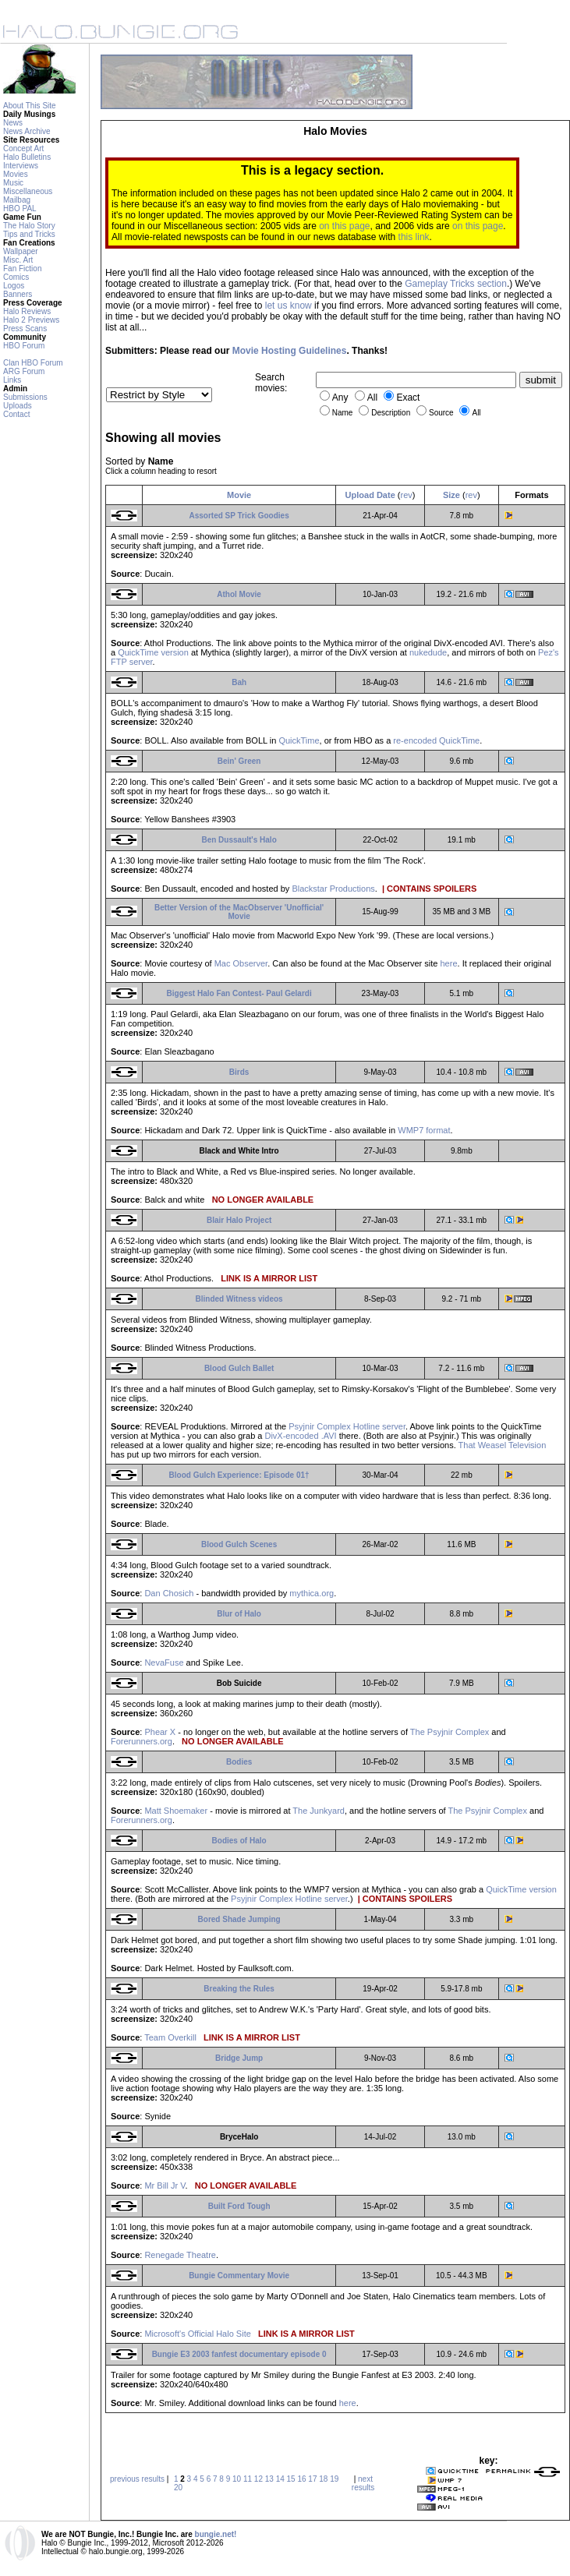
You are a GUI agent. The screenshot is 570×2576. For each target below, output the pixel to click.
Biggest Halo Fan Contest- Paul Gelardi (239, 993)
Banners (17, 294)
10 (236, 2479)
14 (280, 2479)
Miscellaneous (27, 191)
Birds (239, 1072)
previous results (137, 2479)
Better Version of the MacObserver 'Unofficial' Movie (239, 912)
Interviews (20, 165)
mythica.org (311, 1593)
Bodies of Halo (239, 1840)
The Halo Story (29, 225)
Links (12, 380)
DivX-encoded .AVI (300, 1435)
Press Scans (25, 328)
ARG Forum (23, 371)
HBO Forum (23, 345)
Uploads (17, 405)
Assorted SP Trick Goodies (239, 515)
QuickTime (298, 740)
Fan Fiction (22, 268)
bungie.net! (216, 2534)
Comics (16, 277)
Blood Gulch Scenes (239, 1544)
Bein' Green (239, 761)
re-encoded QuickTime (436, 740)
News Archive (27, 131)
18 (323, 2479)
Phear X (159, 1732)
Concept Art (23, 148)
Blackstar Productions (333, 888)
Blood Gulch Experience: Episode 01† (239, 1475)
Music (13, 182)
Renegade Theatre (180, 2255)
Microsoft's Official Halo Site (197, 2333)
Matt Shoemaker (175, 1810)
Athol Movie (239, 594)
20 (178, 2487)
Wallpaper (20, 251)
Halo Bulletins (27, 157)
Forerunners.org (141, 1741)
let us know (288, 305)
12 (258, 2479)
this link (414, 236)
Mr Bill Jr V (164, 2185)
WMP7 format (424, 1130)
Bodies (239, 1762)
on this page (344, 226)
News (13, 122)
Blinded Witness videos (239, 1299)
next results (363, 2483)
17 (312, 2479)
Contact (16, 414)
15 (291, 2479)
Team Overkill (170, 2037)
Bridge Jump (239, 2058)
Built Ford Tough (239, 2206)
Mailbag (16, 200)
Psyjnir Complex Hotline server (347, 1426)
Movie (239, 495)
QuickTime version (153, 652)
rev (406, 495)
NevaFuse (163, 1662)
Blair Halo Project (239, 1220)
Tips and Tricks (29, 234)
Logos (13, 285)
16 (301, 2479)
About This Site (29, 105)
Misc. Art (18, 260)
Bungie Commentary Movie (239, 2275)
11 (247, 2479)
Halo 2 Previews (31, 320)
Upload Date (370, 495)
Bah (239, 682)
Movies (15, 174)
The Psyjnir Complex (449, 1732)
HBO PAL (20, 208)
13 (269, 2479)
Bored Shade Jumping (239, 1919)
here (448, 963)
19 (334, 2479)
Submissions (25, 397)
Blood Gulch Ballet (239, 1368)
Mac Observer (240, 963)
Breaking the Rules (239, 1988)
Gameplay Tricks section (456, 283)
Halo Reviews (27, 311)
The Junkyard (318, 1810)
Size (451, 495)
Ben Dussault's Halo (238, 840)
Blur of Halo (239, 1614)
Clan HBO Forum (33, 363)
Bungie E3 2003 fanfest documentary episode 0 (239, 2354)
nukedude (428, 652)
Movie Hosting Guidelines (289, 350)
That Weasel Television (502, 1445)
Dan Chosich (168, 1593)
